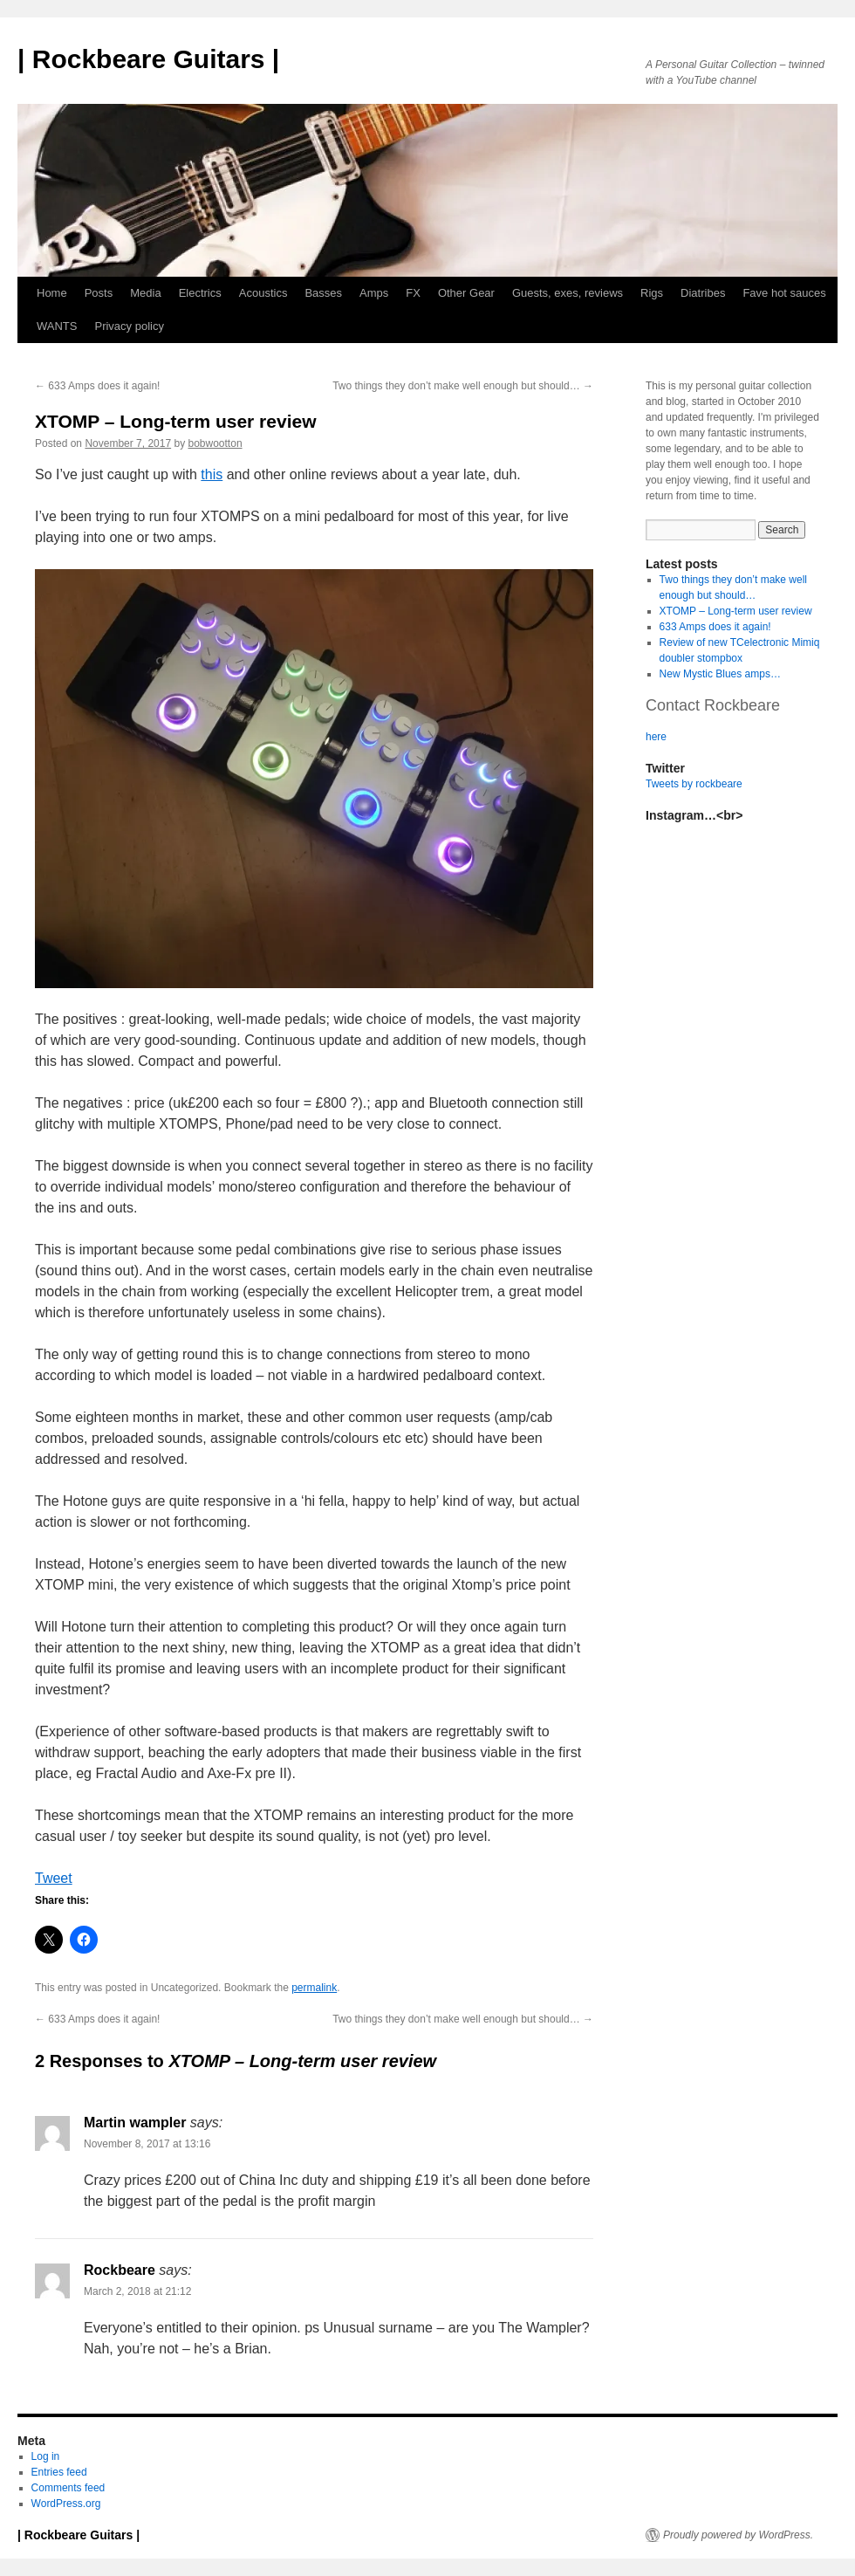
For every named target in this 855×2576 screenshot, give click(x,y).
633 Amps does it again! (97, 386)
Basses (323, 292)
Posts (99, 292)
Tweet (53, 1878)
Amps (373, 292)
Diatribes (703, 292)
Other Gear (466, 292)
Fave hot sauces (783, 292)
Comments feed (68, 2488)
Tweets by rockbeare (694, 784)
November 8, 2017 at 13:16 (147, 2144)
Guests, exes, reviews (567, 292)
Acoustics (263, 292)
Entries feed (59, 2472)
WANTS (57, 326)
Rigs (651, 292)
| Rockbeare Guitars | (148, 59)
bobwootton (215, 443)
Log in (45, 2456)
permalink (314, 1988)
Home (52, 292)
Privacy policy (128, 326)
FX (413, 292)
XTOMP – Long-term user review (736, 611)
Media (145, 292)
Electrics (200, 292)
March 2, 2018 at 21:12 (137, 2291)
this (211, 474)
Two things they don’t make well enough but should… (462, 386)
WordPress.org (66, 2503)
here (656, 737)
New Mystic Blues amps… (720, 674)
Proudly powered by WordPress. (738, 2535)
